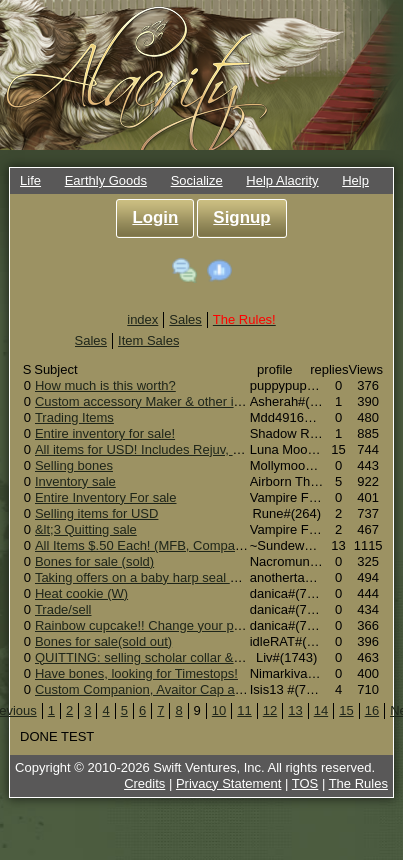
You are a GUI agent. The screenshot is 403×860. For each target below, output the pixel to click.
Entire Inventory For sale (106, 497)
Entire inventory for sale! (105, 433)
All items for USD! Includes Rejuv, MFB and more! (178, 449)
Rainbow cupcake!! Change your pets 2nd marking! (182, 625)
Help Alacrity (282, 180)
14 (321, 710)
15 (346, 710)
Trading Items (74, 417)
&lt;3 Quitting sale (86, 529)
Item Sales (148, 340)
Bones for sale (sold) (94, 561)
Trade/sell (63, 609)
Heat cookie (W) (81, 593)
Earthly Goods (106, 180)
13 (295, 710)
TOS (305, 783)
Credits (144, 783)
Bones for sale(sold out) (103, 641)
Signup (241, 217)
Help (355, 180)
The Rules (358, 783)
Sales (185, 319)
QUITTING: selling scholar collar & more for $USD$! (185, 657)
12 (270, 710)
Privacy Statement (229, 783)
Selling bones (74, 465)
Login (155, 217)
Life (30, 180)
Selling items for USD (97, 513)
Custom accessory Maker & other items (148, 401)
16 (372, 710)
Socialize (197, 180)
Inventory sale (75, 481)
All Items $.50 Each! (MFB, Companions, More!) (173, 545)
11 (244, 710)
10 (219, 710)
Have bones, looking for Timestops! (136, 673)
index (142, 319)
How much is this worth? (105, 385)
